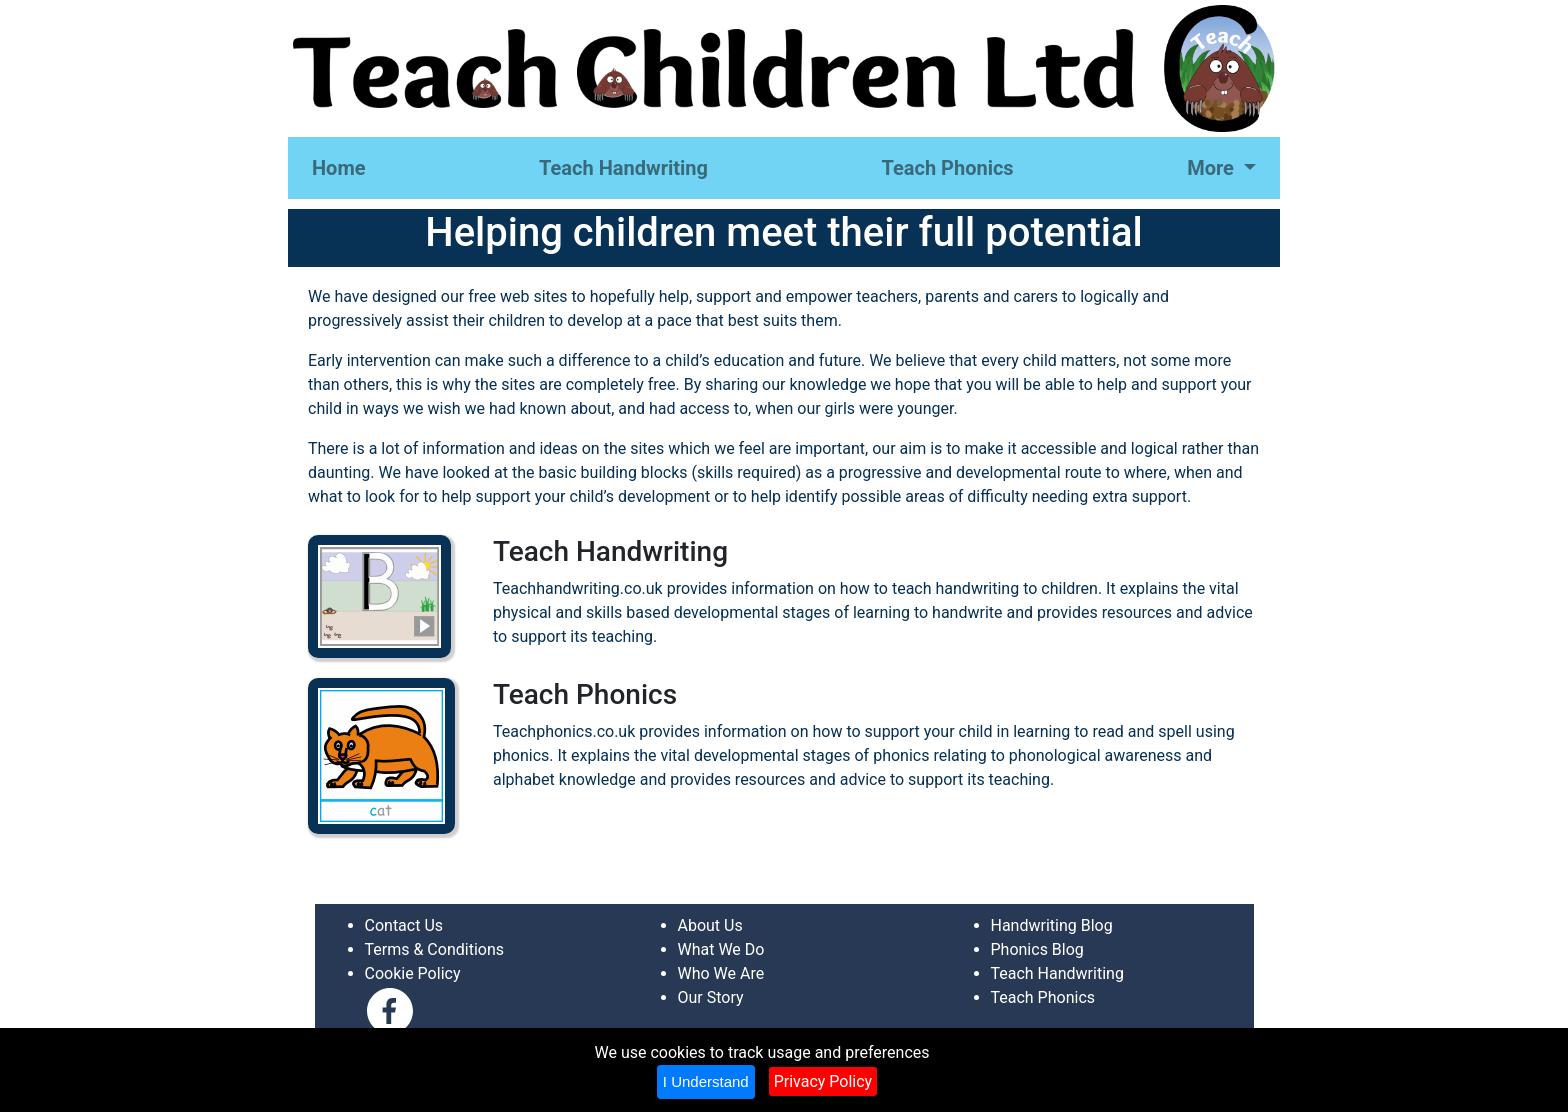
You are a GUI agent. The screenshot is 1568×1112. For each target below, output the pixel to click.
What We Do (721, 949)
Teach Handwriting (623, 168)
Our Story (711, 997)
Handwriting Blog (1052, 925)
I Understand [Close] (706, 1081)
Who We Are (721, 973)
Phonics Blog (1037, 949)
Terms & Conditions (435, 949)
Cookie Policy (413, 973)
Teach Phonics (947, 168)
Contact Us (404, 925)
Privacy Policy (823, 1081)
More (1213, 168)
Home (339, 168)
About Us (710, 925)
